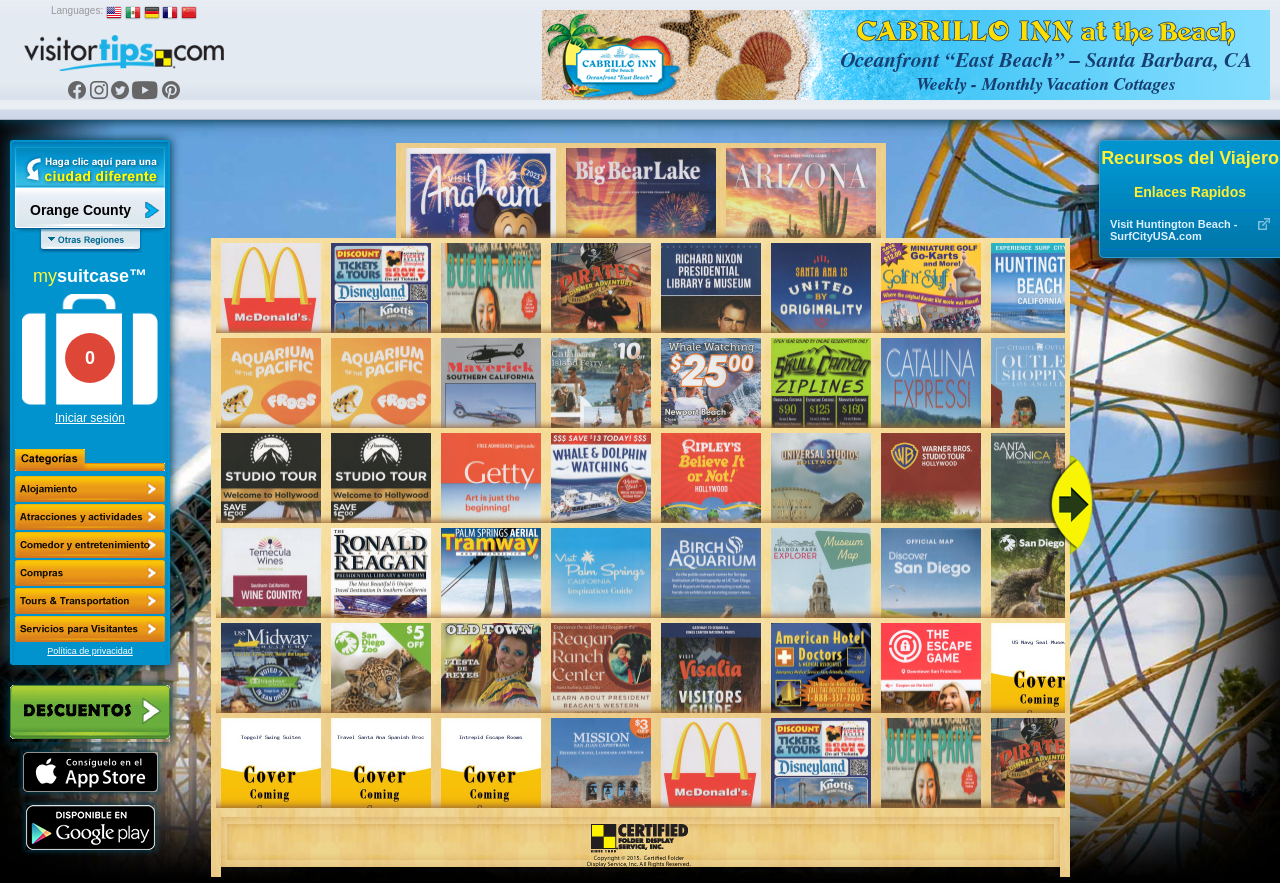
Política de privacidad (90, 651)
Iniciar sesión (90, 418)
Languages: (77, 10)
